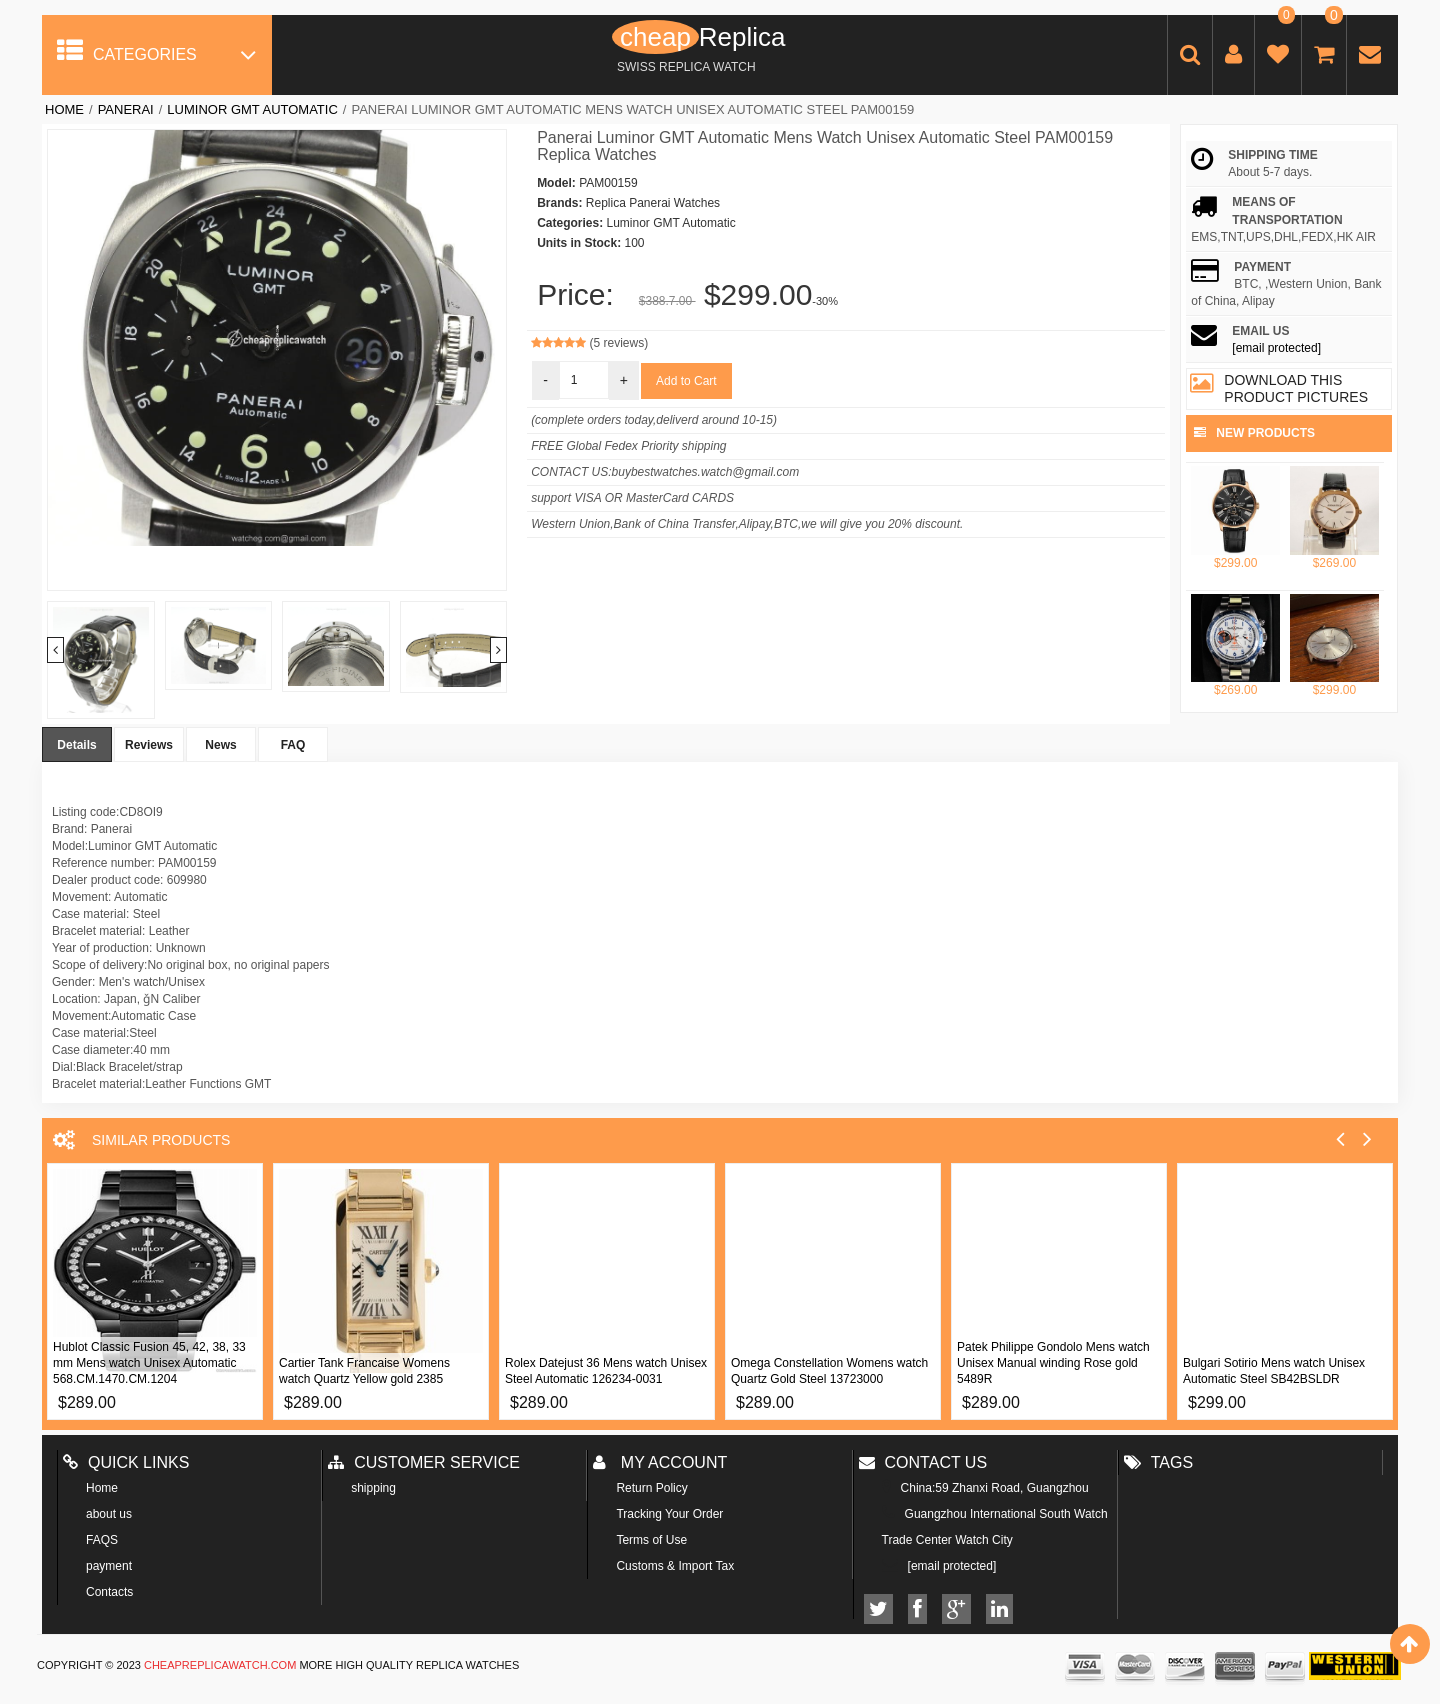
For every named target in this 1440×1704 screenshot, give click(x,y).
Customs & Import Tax (675, 1566)
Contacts (109, 1592)
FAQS (102, 1540)
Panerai (126, 109)
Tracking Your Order (669, 1514)
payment (109, 1566)
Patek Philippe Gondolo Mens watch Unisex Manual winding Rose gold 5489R (1053, 1363)
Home (64, 109)
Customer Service (424, 1462)
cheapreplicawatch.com (220, 1665)
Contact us (923, 1462)
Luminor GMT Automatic (252, 109)
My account (660, 1462)
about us (109, 1514)
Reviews (149, 745)
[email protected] (1276, 348)
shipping (373, 1488)
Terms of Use (651, 1540)
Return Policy (651, 1488)
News (220, 745)
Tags (1158, 1462)
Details (76, 745)
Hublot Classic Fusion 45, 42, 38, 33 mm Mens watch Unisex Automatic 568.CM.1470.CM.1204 (149, 1363)
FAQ (293, 745)
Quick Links (126, 1462)
